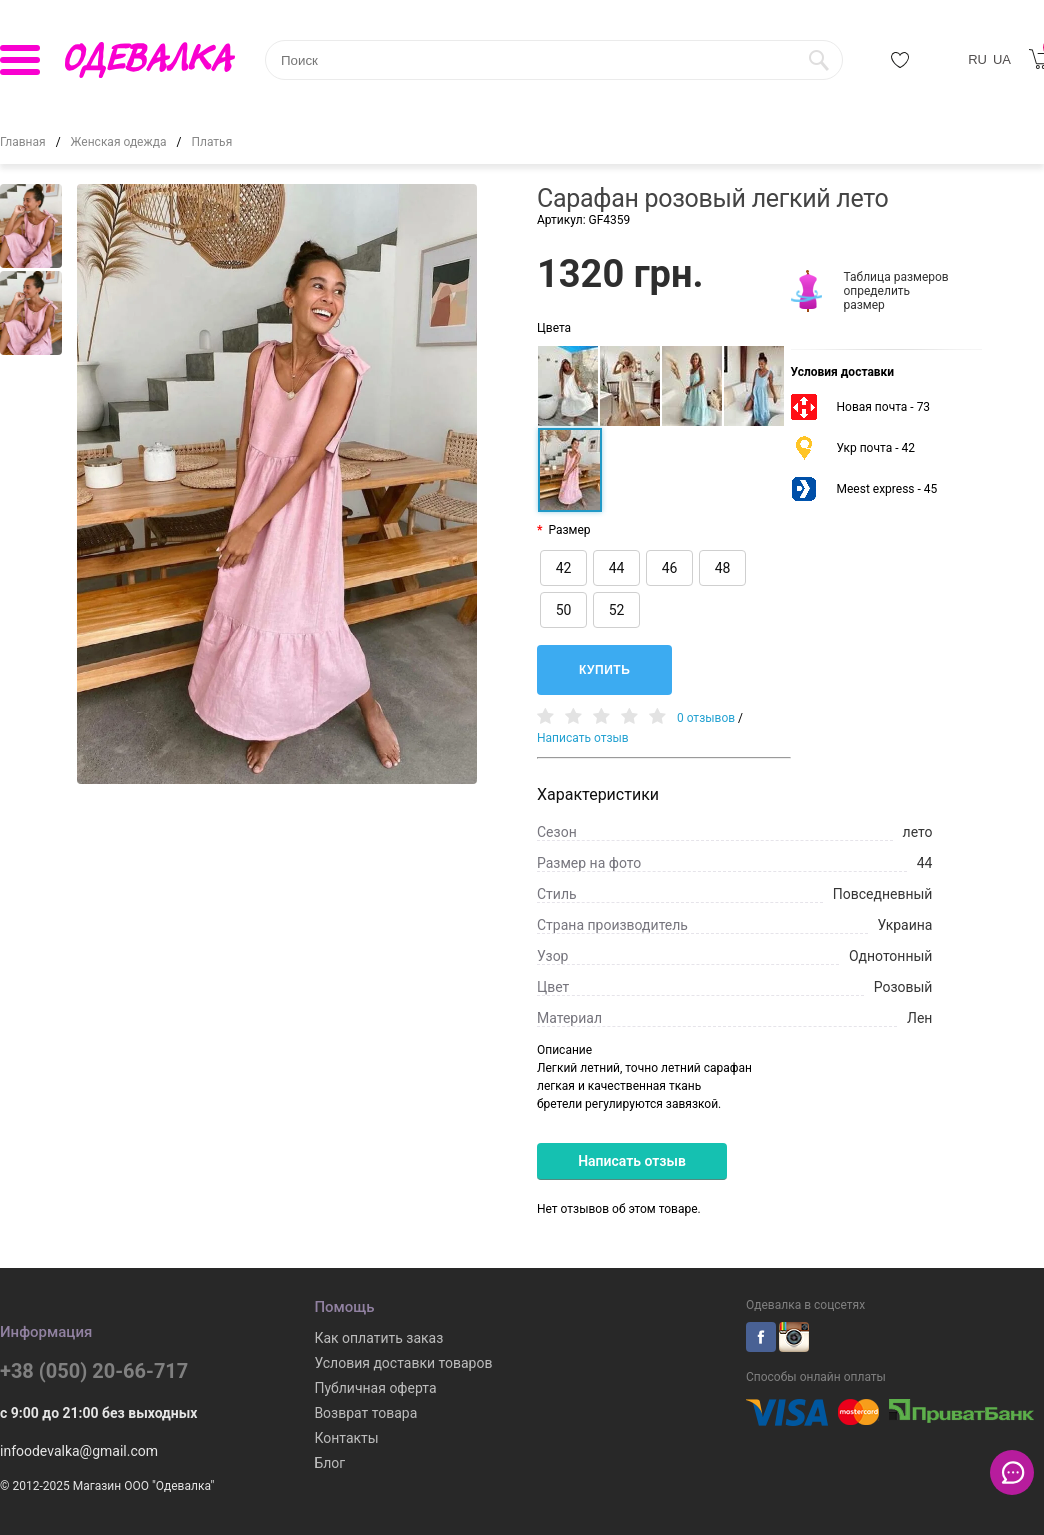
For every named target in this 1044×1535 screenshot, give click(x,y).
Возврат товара (365, 1413)
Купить (604, 670)
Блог (329, 1463)
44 (617, 568)
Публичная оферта (375, 1388)
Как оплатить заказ (378, 1338)
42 (564, 568)
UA (1002, 59)
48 (723, 568)
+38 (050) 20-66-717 (94, 1371)
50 (564, 610)
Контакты (346, 1438)
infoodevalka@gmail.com (79, 1451)
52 (617, 610)
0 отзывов (706, 718)
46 (670, 568)
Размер (569, 530)
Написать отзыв (583, 738)
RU (977, 59)
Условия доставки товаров (403, 1363)
